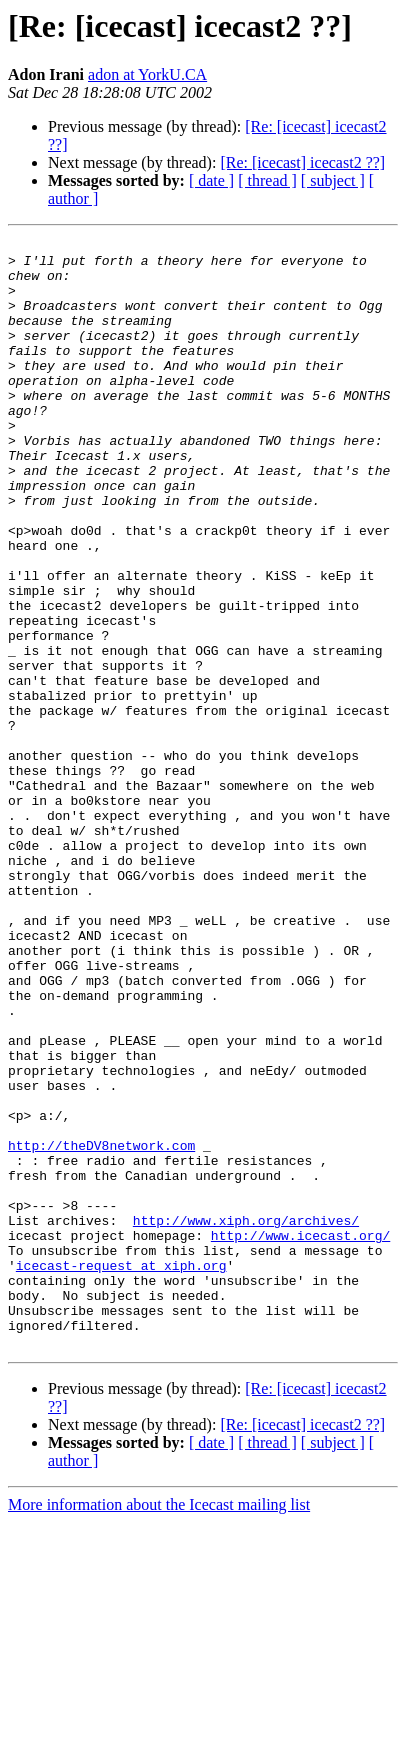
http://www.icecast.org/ (300, 1436)
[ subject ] (333, 180)
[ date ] (211, 180)
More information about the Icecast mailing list (159, 1726)
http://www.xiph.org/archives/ (246, 1418)
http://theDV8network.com (101, 1328)
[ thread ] (267, 180)
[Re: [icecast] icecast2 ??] (302, 162)
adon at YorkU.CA (147, 74)
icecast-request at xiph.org (121, 1472)
